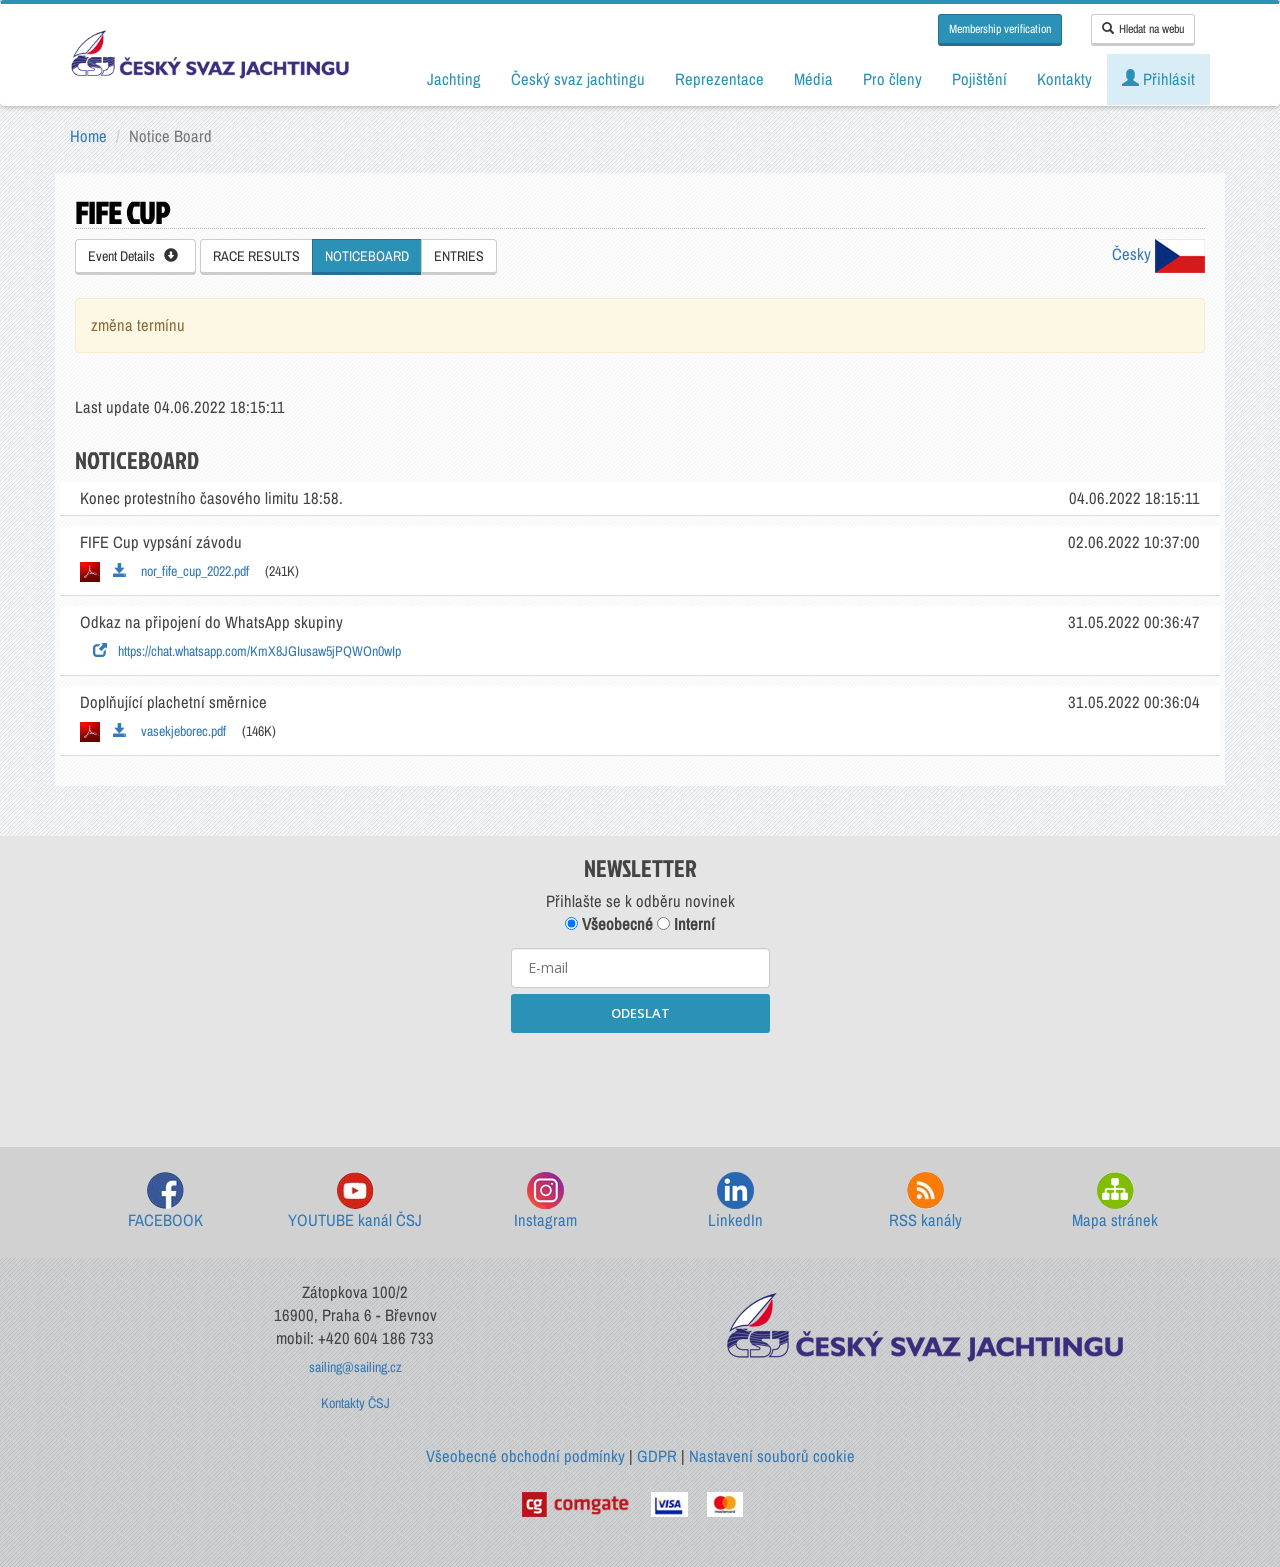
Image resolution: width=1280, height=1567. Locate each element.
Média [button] (813, 79)
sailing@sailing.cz (355, 1367)
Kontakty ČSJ (355, 1403)
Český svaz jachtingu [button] (578, 79)
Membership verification (1000, 29)
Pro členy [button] (892, 79)
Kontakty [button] (1064, 79)
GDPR (657, 1456)
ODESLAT (640, 1013)
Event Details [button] (133, 256)
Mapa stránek (1115, 1201)
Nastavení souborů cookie (772, 1456)
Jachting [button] (454, 79)
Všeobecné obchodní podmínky (525, 1456)
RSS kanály (925, 1201)
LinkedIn (735, 1201)
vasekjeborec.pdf (169, 731)
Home (88, 136)
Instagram (545, 1201)
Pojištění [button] (979, 79)
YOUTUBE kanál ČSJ (355, 1201)
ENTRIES (459, 256)
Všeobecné (609, 924)
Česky (1158, 254)
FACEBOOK (165, 1201)
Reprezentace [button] (719, 79)
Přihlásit (1158, 79)
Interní (686, 924)
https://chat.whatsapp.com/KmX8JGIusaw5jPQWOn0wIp (247, 651)
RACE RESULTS (256, 256)
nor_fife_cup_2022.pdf (181, 571)
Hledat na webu (1143, 29)
